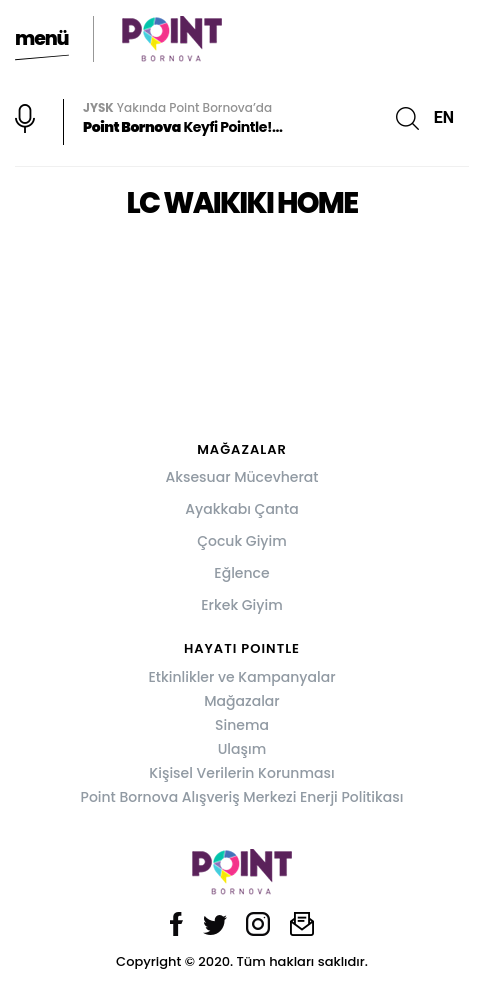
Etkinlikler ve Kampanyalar (241, 677)
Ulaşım (242, 749)
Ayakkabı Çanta (241, 509)
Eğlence (241, 573)
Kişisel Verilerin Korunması (241, 773)
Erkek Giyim (241, 605)
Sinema (242, 725)
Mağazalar (241, 701)
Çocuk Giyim (242, 541)
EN (444, 117)
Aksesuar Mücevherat (241, 477)
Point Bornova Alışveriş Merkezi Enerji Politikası (242, 797)
